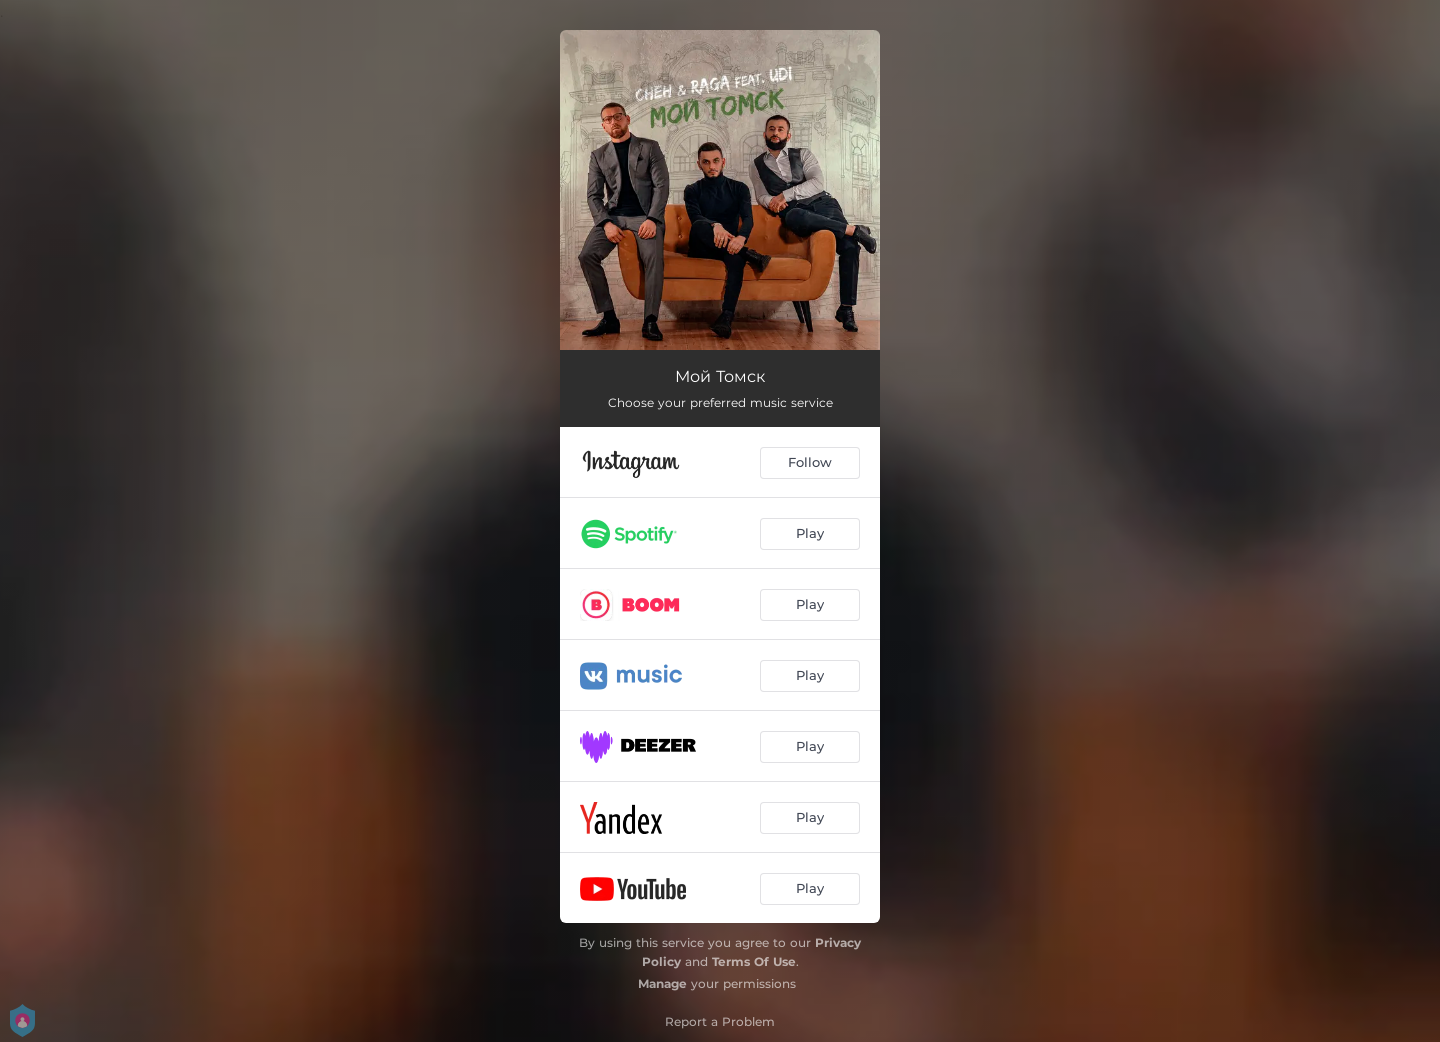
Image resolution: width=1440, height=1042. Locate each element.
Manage (662, 983)
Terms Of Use (754, 961)
